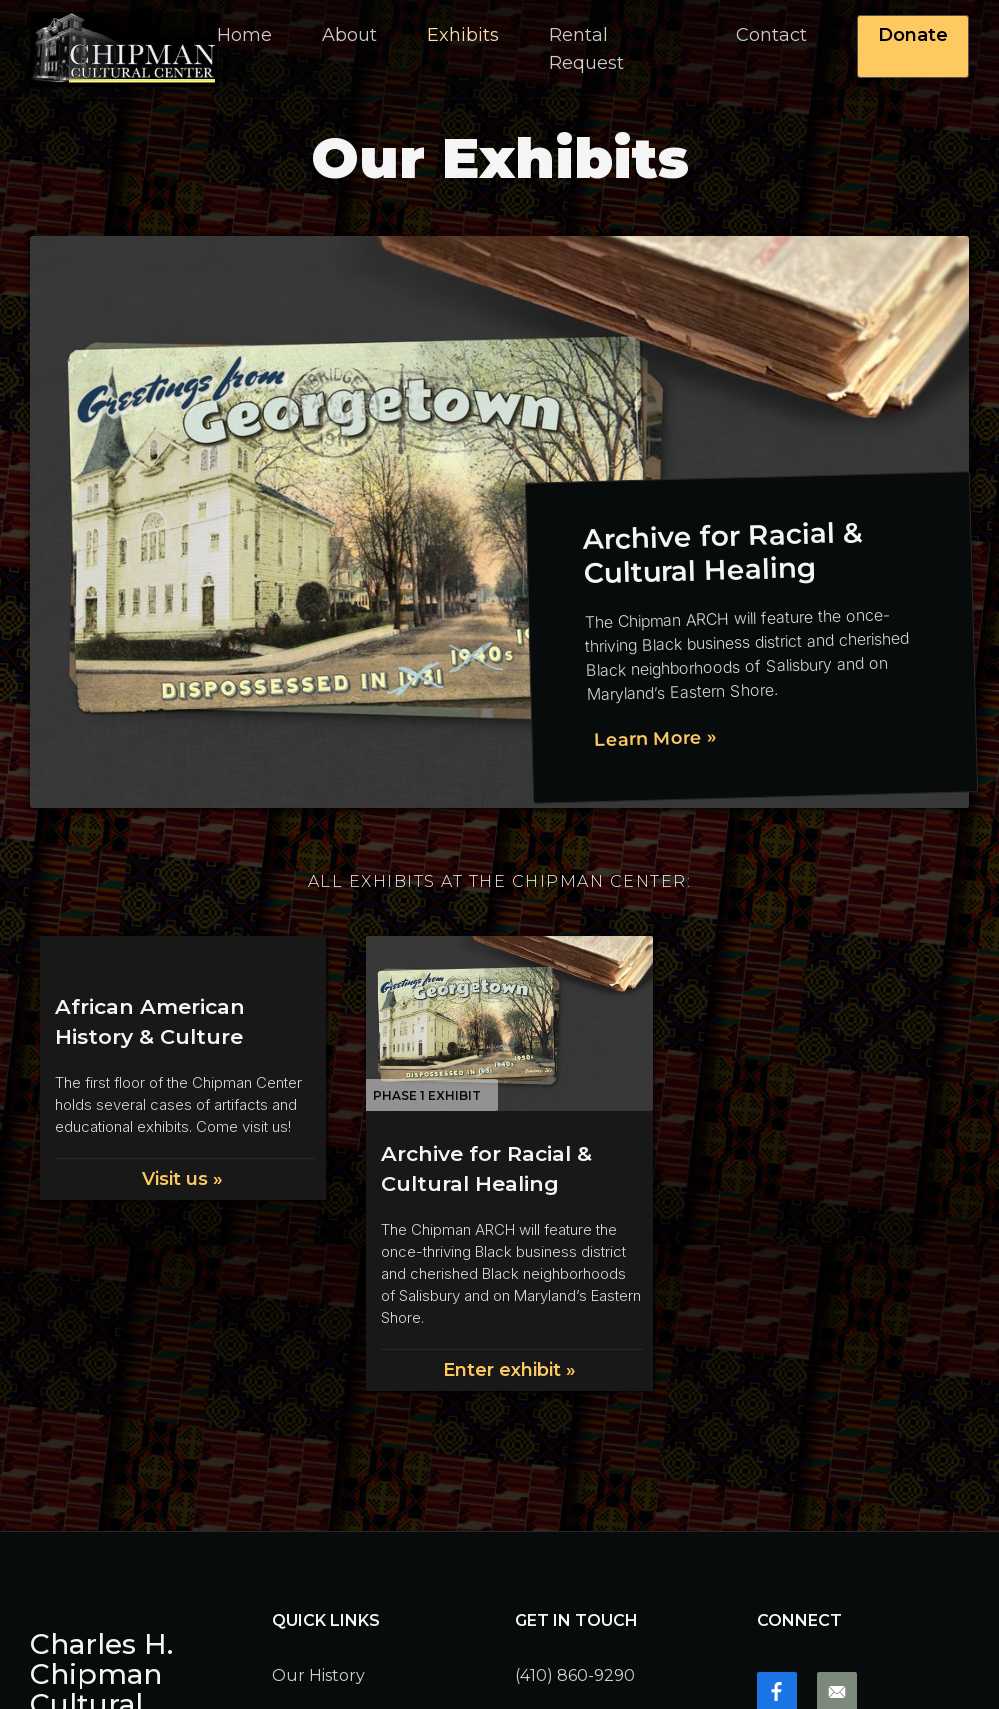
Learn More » (655, 738)
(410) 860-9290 (575, 1675)
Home (244, 35)
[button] (349, 35)
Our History (318, 1675)
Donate (913, 35)
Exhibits (463, 35)
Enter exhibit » (509, 1370)
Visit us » (182, 1179)
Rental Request (586, 49)
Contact (771, 35)
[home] (123, 49)
